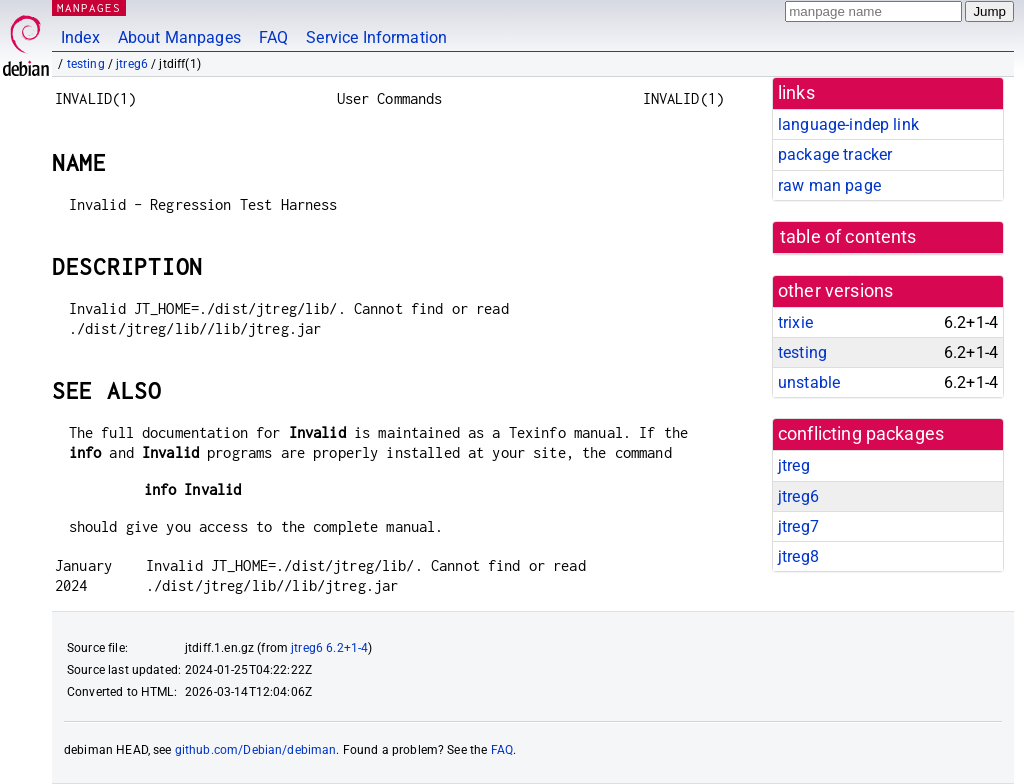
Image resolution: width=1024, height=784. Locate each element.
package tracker (835, 154)
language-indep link (848, 124)
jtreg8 (798, 556)
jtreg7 (798, 526)
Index (80, 37)
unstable (809, 382)
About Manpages (179, 37)
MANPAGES (89, 7)
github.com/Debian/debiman (256, 750)
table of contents (848, 237)
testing (86, 64)
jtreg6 (132, 64)
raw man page (829, 185)
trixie (795, 322)
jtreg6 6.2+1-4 (329, 648)
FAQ (273, 37)
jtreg (794, 465)
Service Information (376, 37)
